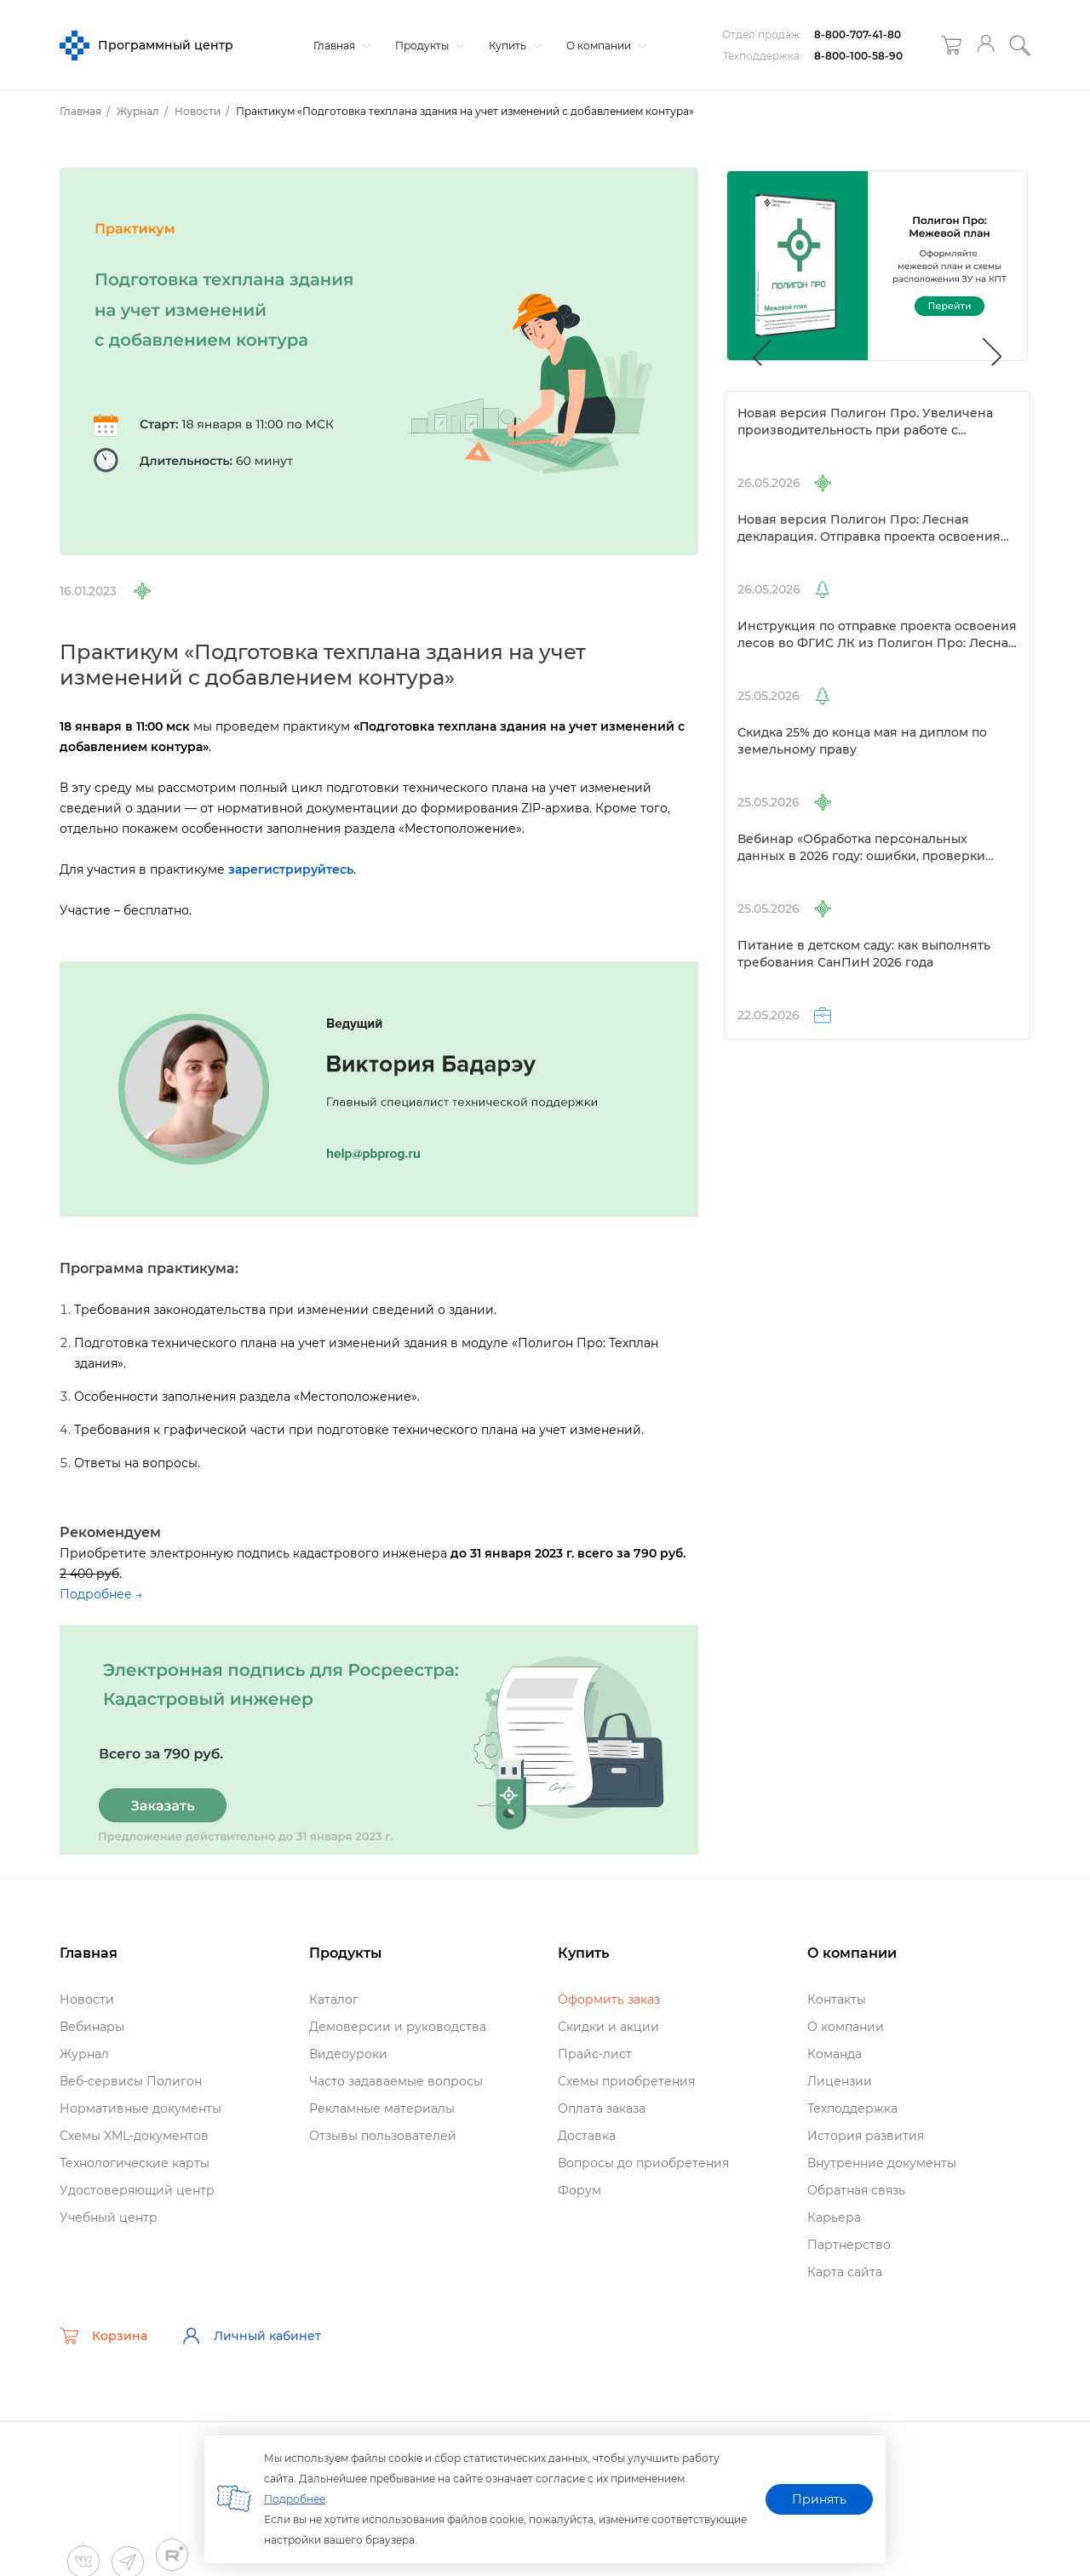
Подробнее (294, 2499)
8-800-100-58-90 (858, 55)
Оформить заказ (609, 1999)
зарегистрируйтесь (290, 869)
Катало (334, 1999)
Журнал (84, 2054)
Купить (513, 45)
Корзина (103, 2335)
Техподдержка (852, 2108)
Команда (834, 2054)
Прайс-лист (595, 2054)
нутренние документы (881, 2163)
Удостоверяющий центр (137, 2190)
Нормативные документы (140, 2108)
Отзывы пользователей (382, 2135)
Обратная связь (856, 2190)
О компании (604, 45)
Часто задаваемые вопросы (396, 2081)
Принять (819, 2499)
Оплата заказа (601, 2108)
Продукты (427, 45)
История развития (865, 2135)
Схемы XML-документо (134, 2135)
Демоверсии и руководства (397, 2026)
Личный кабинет (251, 2335)
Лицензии (839, 2081)
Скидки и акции (608, 2026)
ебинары (92, 2026)
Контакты (836, 1999)
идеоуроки (348, 2054)
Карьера (834, 2217)
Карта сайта (844, 2272)
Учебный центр (109, 2217)
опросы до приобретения (643, 2163)
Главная (339, 45)
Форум (579, 2190)
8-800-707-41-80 (857, 34)
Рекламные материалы (382, 2108)
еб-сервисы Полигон (131, 2081)
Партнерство (849, 2244)
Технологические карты (134, 2163)
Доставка (587, 2135)
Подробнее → (101, 1594)
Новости (87, 1999)
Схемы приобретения (626, 2081)
